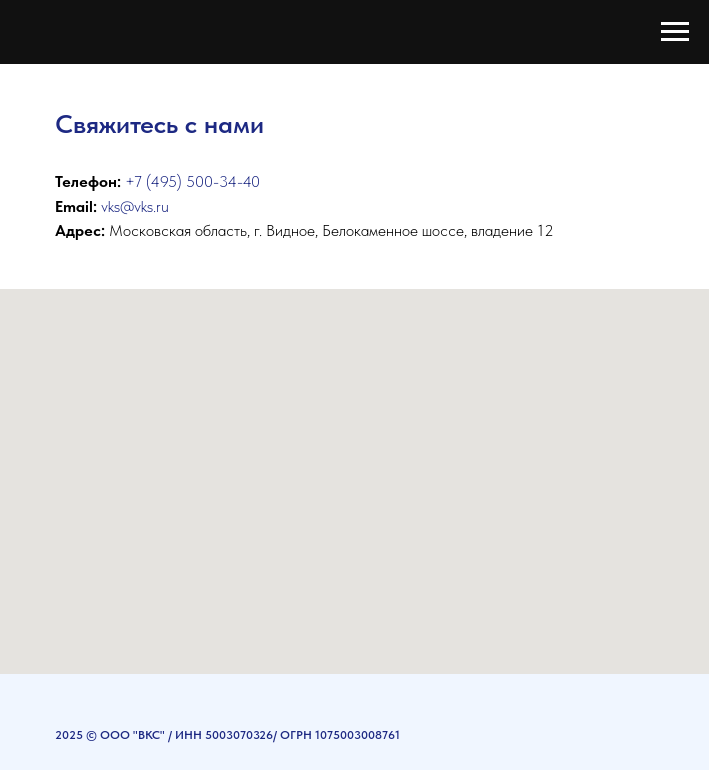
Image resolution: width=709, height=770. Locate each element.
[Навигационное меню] (675, 32)
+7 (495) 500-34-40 (192, 181)
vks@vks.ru (135, 206)
